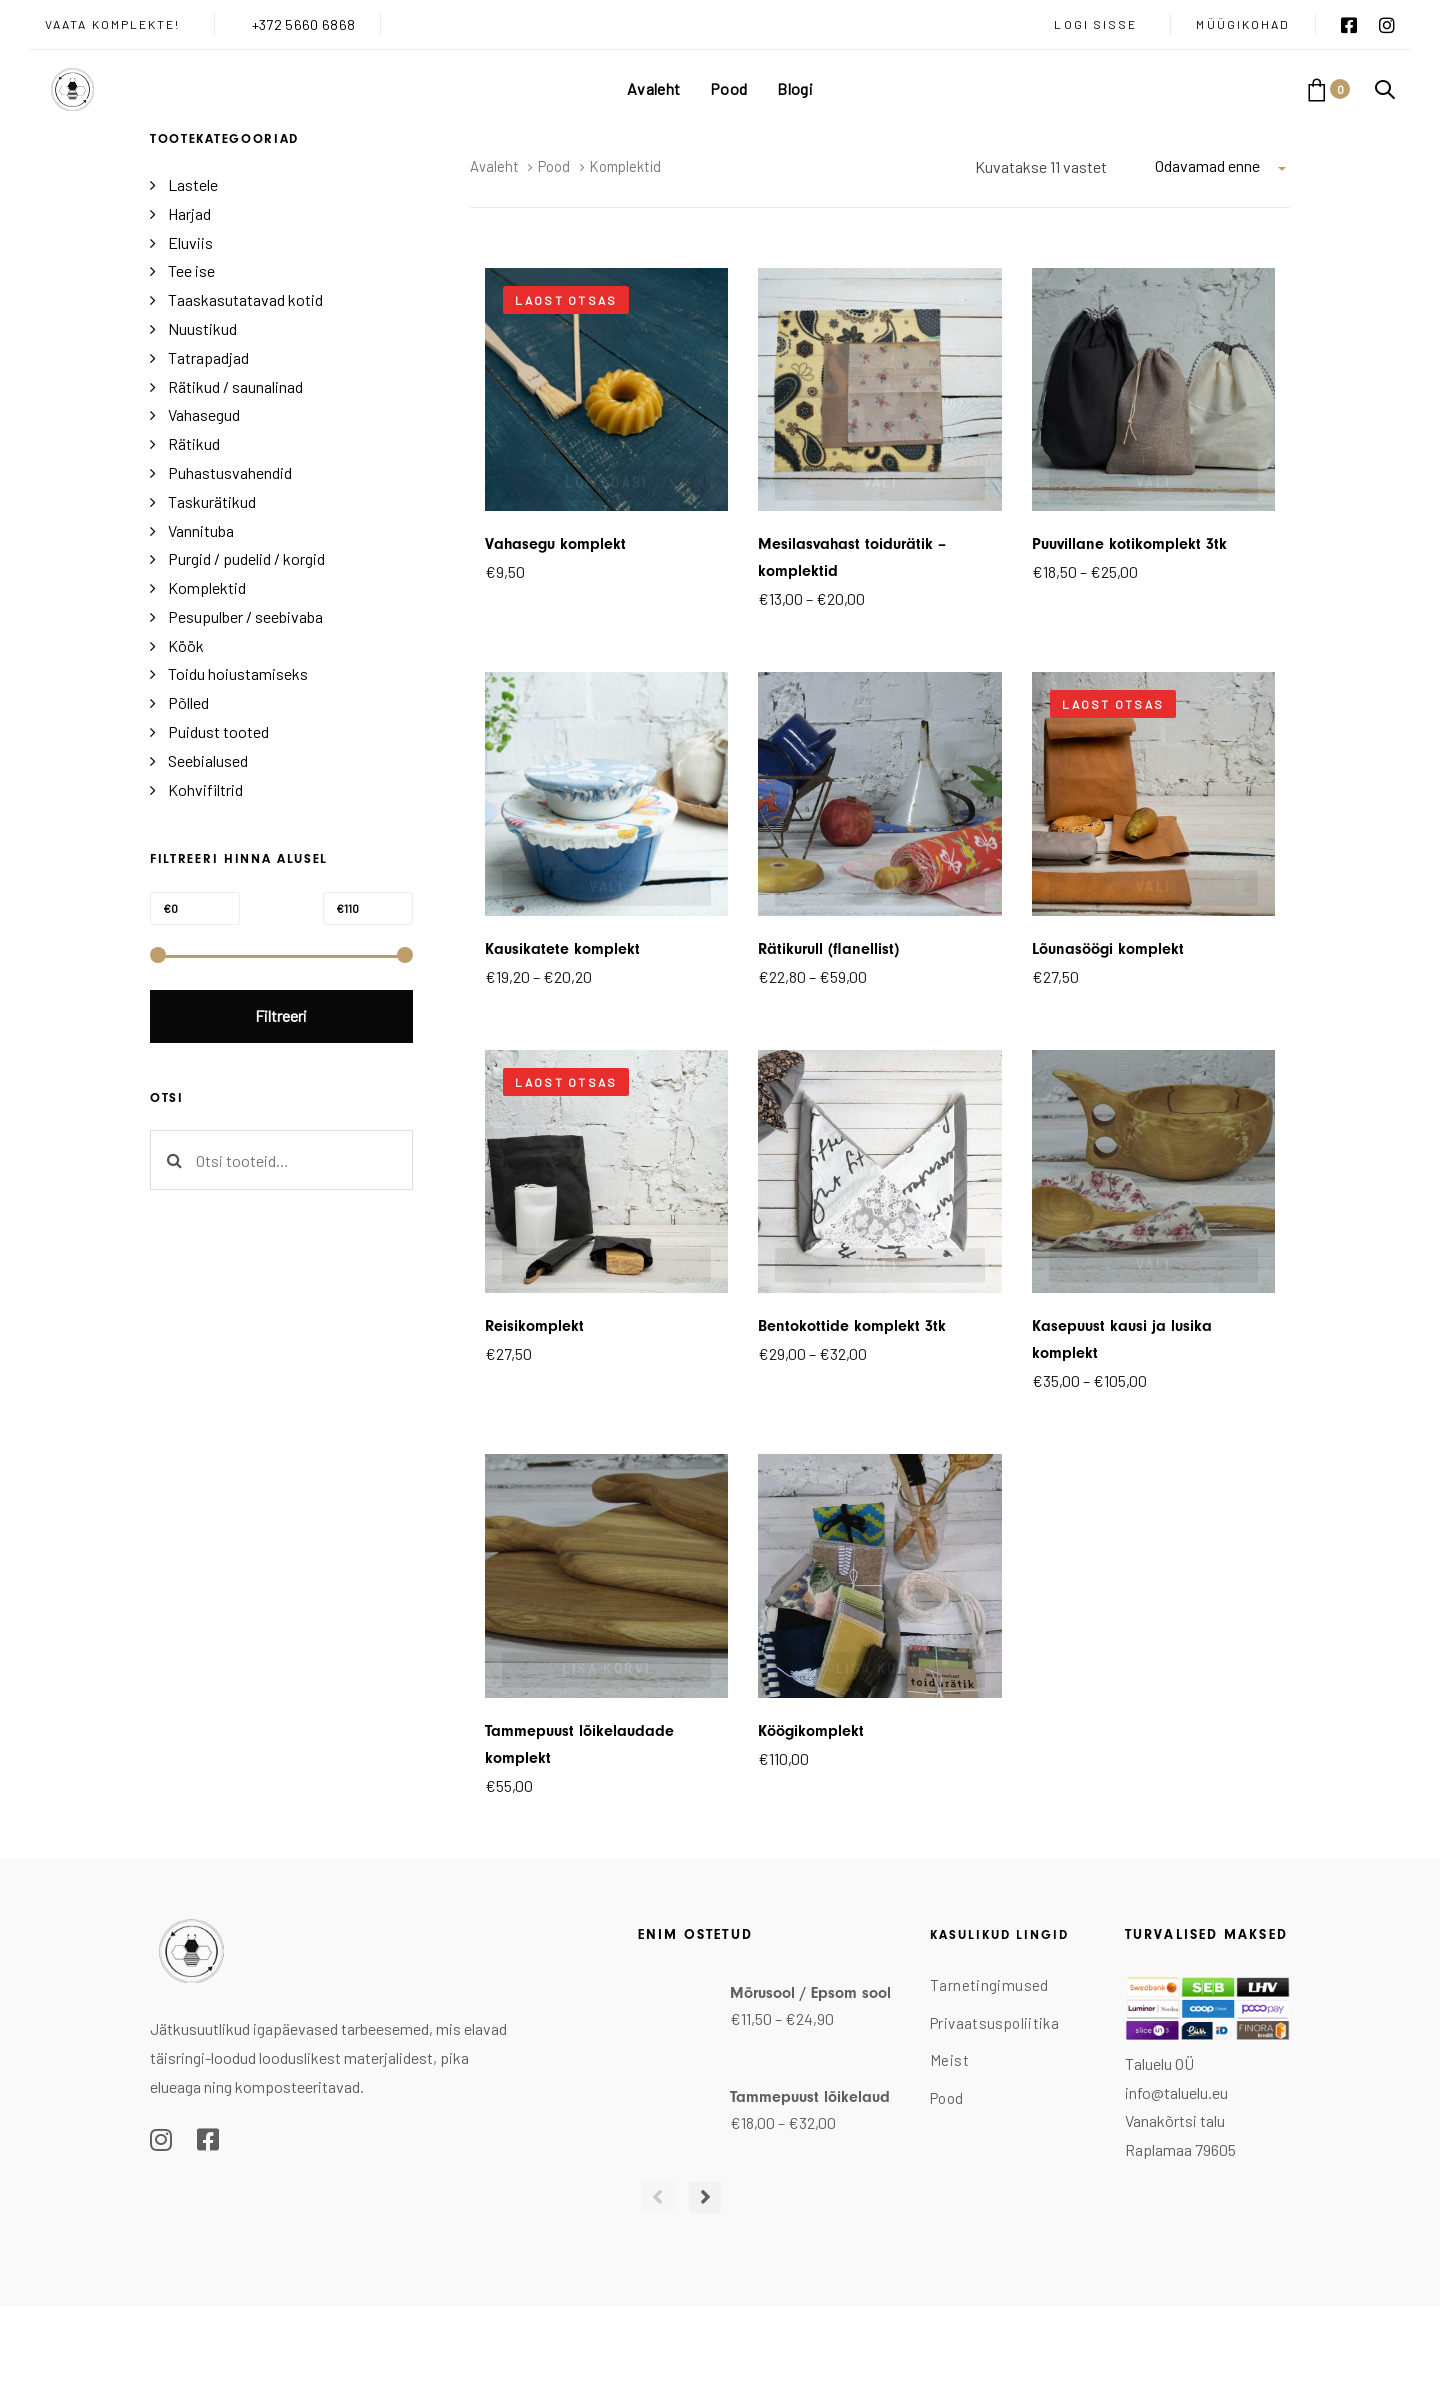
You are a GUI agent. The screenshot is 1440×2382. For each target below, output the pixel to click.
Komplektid (207, 587)
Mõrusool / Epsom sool (810, 1993)
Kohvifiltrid (205, 789)
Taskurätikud (212, 501)
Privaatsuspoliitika (994, 2023)
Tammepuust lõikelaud (810, 2097)
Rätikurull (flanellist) (828, 949)
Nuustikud (202, 328)
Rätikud (194, 443)
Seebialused (208, 760)
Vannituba (201, 530)
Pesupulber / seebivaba (245, 616)
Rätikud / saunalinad (235, 386)
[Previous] (654, 2197)
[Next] (696, 2197)
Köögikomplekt (811, 1731)
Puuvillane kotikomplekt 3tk (1129, 544)
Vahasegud (204, 414)
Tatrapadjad (208, 357)
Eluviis (190, 242)
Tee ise (191, 270)
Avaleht (494, 166)
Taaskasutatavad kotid (245, 299)
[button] (1385, 89)
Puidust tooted (218, 731)
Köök (186, 645)
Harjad (189, 213)
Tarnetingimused (989, 1985)
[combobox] (1222, 166)
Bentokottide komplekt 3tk (852, 1326)
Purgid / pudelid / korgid (246, 558)
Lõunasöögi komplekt (1108, 949)
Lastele (193, 184)
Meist (949, 2060)
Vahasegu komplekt (555, 544)
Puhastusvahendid (230, 472)
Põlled (188, 702)
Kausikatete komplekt (562, 949)
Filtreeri (281, 1015)
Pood (554, 166)
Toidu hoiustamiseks (238, 673)
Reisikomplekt (534, 1326)
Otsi (174, 1160)
